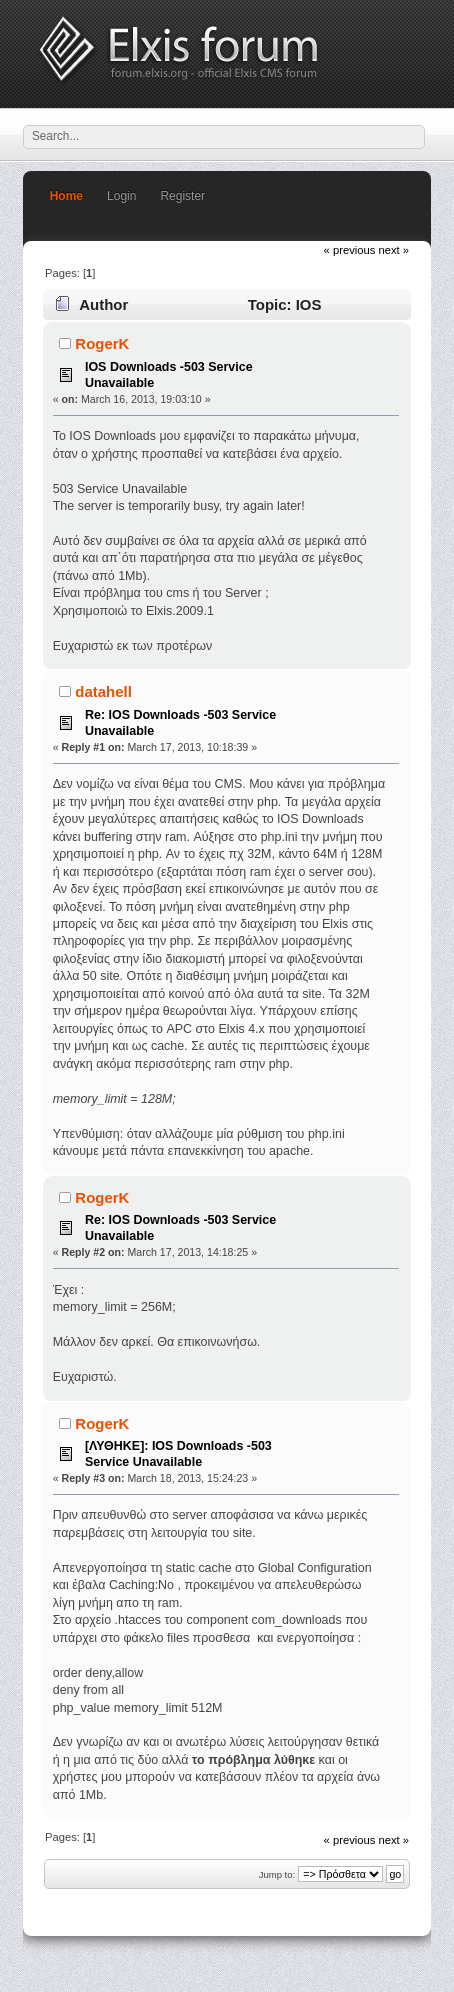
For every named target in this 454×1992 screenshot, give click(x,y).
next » (394, 250)
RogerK (102, 343)
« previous (350, 250)
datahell (103, 691)
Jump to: (277, 1874)
